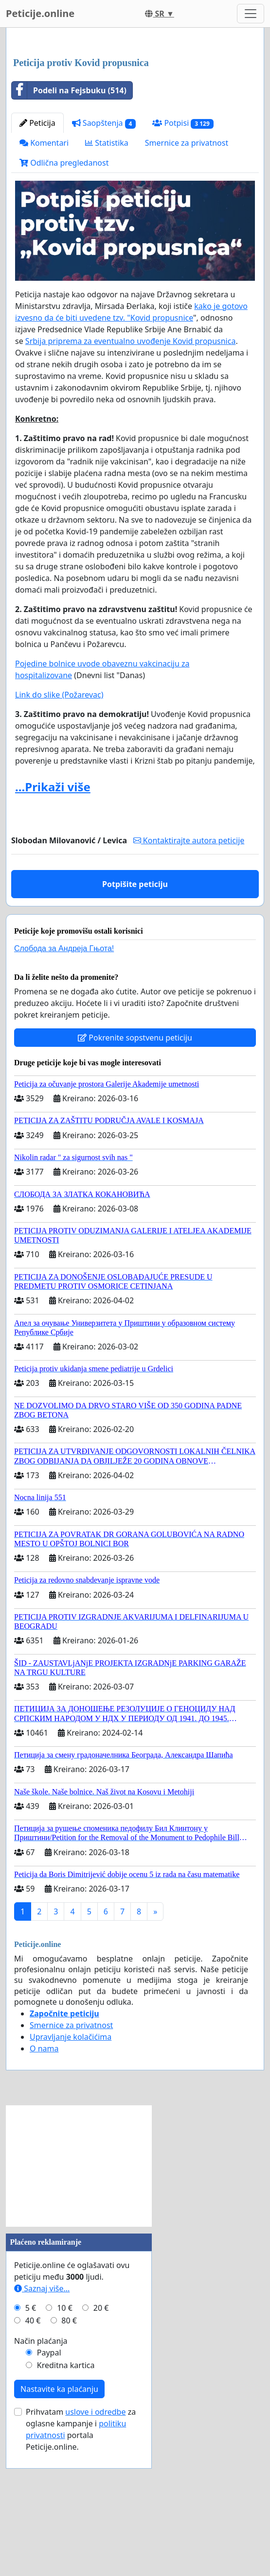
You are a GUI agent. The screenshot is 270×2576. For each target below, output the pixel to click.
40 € (33, 2456)
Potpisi (182, 259)
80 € (69, 2456)
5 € (30, 2444)
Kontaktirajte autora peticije (189, 976)
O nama (44, 2184)
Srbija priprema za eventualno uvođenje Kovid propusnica (130, 477)
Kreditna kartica (66, 2501)
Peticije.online (40, 13)
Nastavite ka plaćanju (59, 2525)
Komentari (44, 278)
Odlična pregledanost (63, 298)
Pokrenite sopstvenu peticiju (135, 1173)
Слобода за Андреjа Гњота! (64, 1084)
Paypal (49, 2488)
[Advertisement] (135, 111)
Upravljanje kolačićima (70, 2172)
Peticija (37, 259)
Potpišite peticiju (135, 1020)
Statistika (106, 278)
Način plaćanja (41, 2477)
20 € (101, 2444)
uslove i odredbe (95, 2547)
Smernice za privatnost (186, 278)
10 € (64, 2444)
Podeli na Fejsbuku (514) (69, 226)
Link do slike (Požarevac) (59, 830)
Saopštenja (104, 259)
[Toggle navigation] (250, 13)
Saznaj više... (42, 2424)
